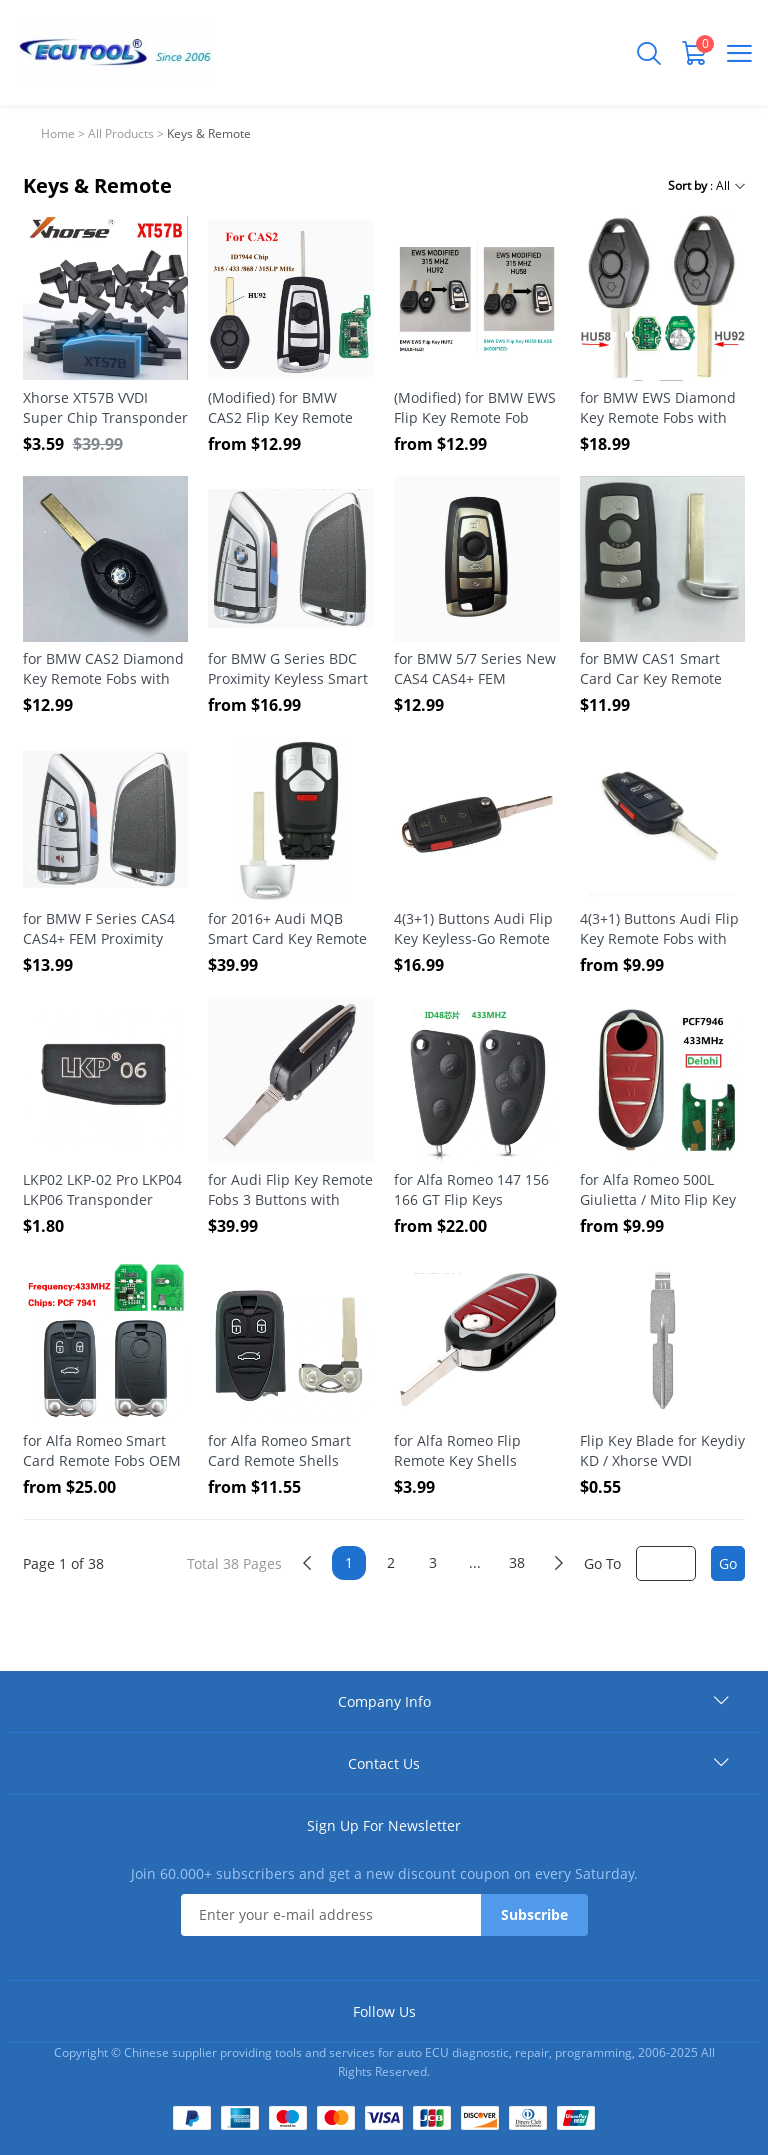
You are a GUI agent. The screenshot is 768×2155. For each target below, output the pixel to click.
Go (728, 1563)
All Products (121, 133)
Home (58, 133)
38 (517, 1562)
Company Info (384, 1701)
